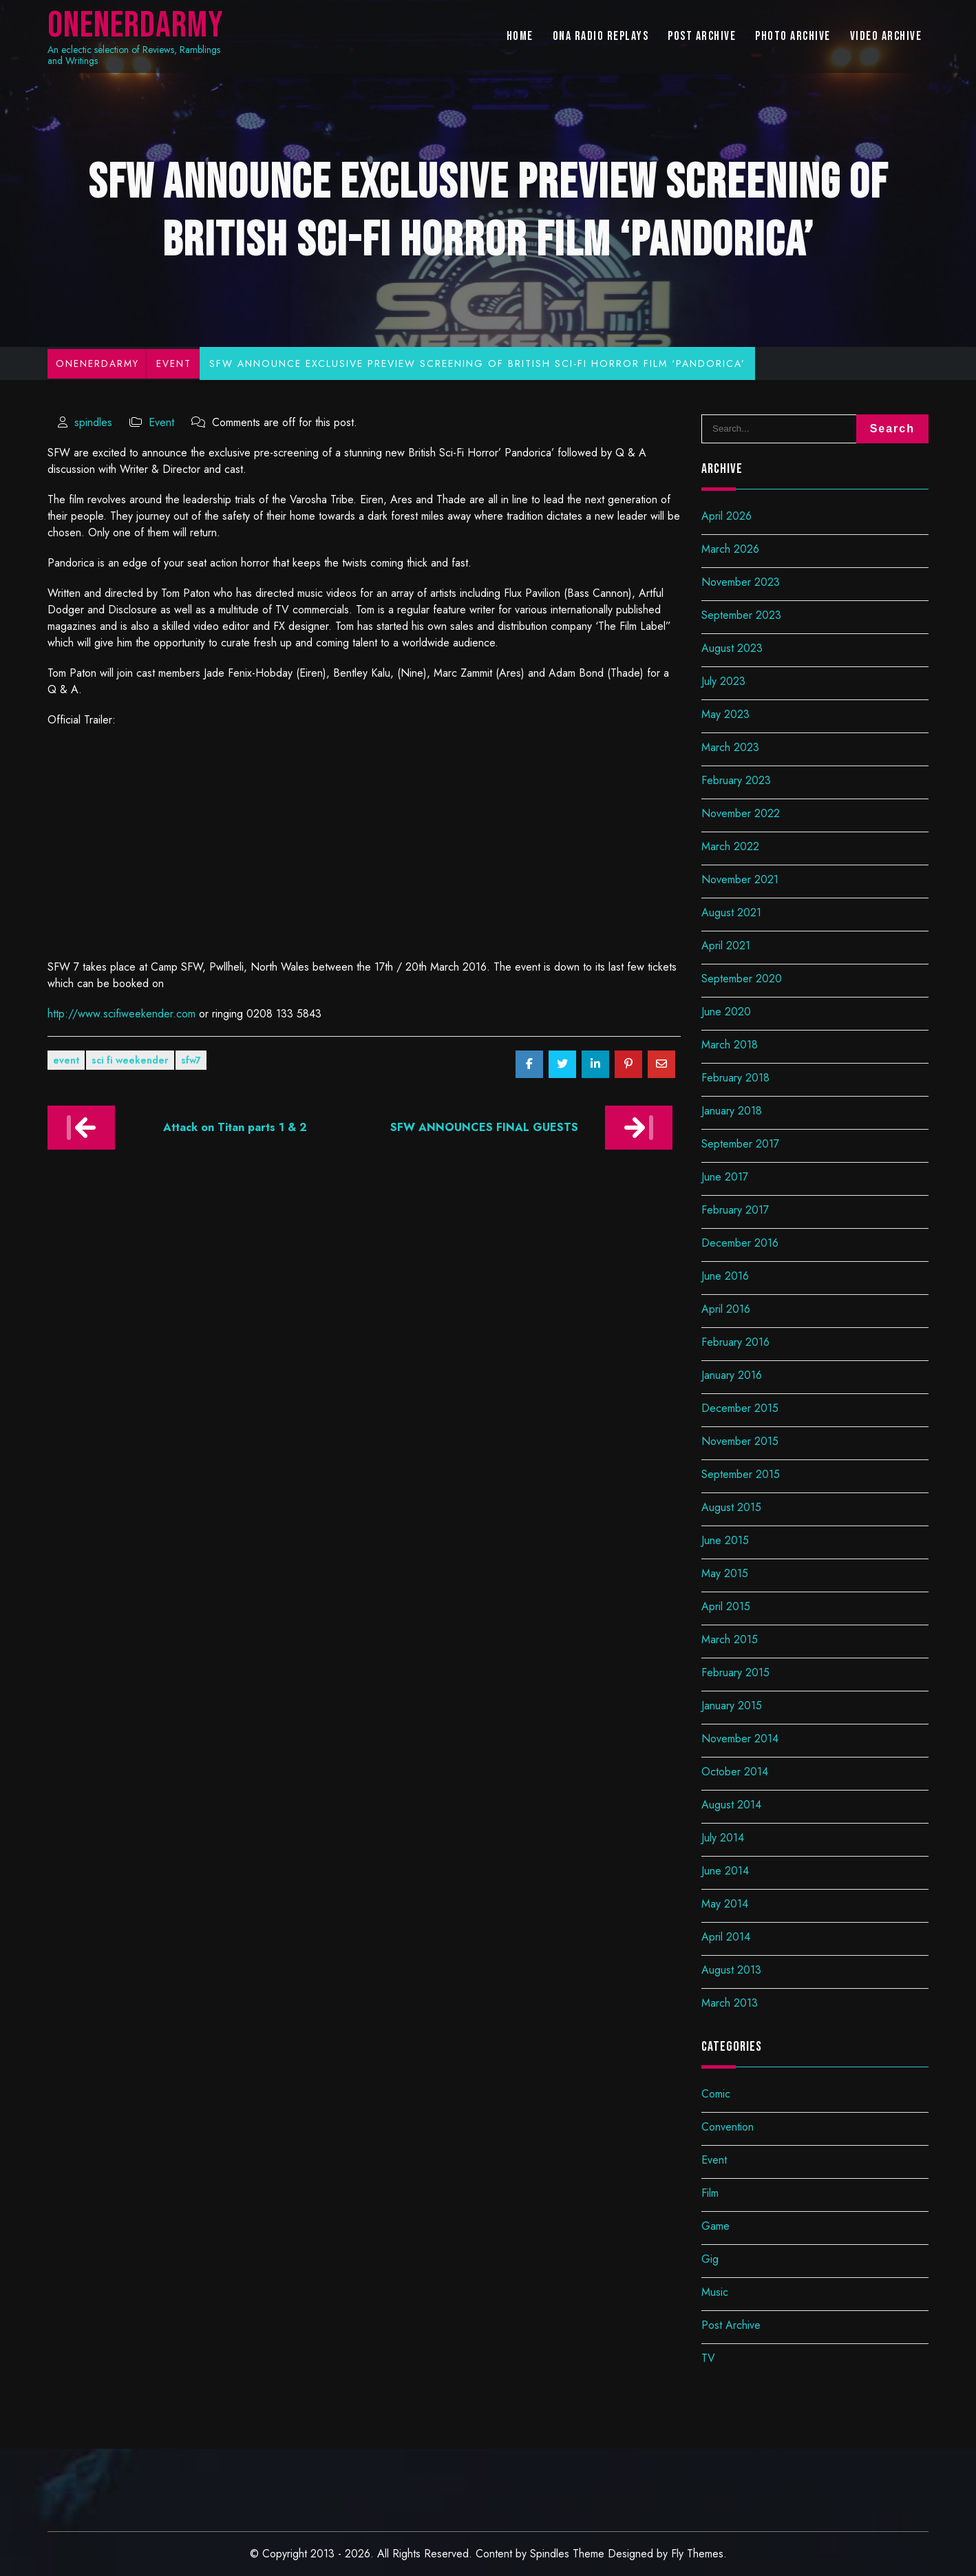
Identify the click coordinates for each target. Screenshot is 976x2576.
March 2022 (730, 846)
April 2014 (725, 1937)
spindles (93, 422)
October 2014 (734, 1772)
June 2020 (726, 1012)
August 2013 (731, 1970)
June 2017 (724, 1177)
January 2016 (731, 1375)
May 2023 (725, 714)
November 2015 (739, 1441)
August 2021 (731, 912)
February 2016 (735, 1342)
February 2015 (735, 1672)
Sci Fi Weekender (130, 1060)
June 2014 (725, 1871)
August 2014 (731, 1805)
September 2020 (741, 978)
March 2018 (729, 1045)
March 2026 (730, 549)
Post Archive (731, 2325)
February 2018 (735, 1078)
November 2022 (740, 813)
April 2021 (725, 945)
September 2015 (740, 1474)
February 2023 (736, 780)
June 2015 (725, 1540)
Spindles (549, 2554)
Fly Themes (697, 2554)
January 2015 (731, 1705)
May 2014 (724, 1904)
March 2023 (730, 747)
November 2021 (739, 879)
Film (710, 2193)
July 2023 (723, 681)
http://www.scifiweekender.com (121, 1014)
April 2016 (725, 1309)
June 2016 (725, 1276)
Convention (727, 2127)
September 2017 (740, 1144)
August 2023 (732, 648)
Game (715, 2226)
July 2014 (722, 1838)
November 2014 (739, 1738)
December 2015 (739, 1408)
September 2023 (741, 615)
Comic (715, 2094)
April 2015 (725, 1606)
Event (161, 422)
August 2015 (731, 1507)
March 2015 (729, 1639)
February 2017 (735, 1210)
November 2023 (740, 582)
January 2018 (731, 1111)
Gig (710, 2259)
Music (714, 2292)
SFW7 (191, 1060)
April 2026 (726, 516)
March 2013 (729, 2003)
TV (708, 2358)
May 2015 (724, 1573)
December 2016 (739, 1243)
